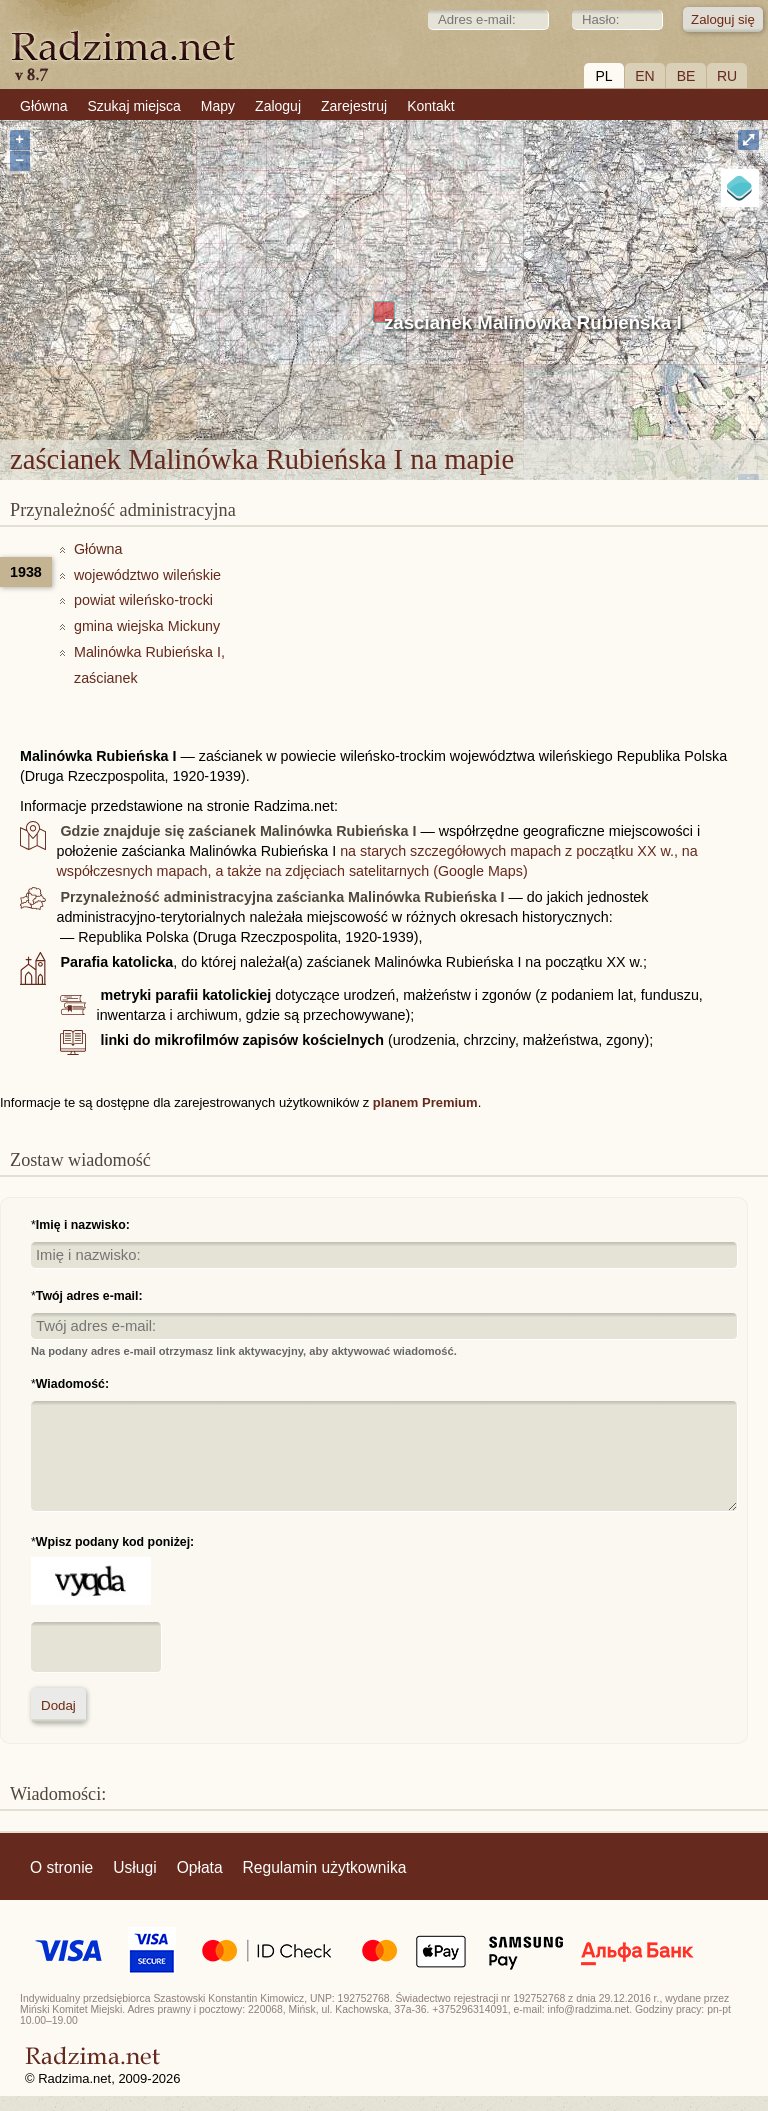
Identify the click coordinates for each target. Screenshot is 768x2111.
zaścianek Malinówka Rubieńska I (533, 322)
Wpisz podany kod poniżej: (115, 1542)
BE (686, 76)
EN (644, 76)
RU (727, 76)
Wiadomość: (72, 1384)
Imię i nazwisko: (83, 1225)
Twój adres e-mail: (89, 1296)
